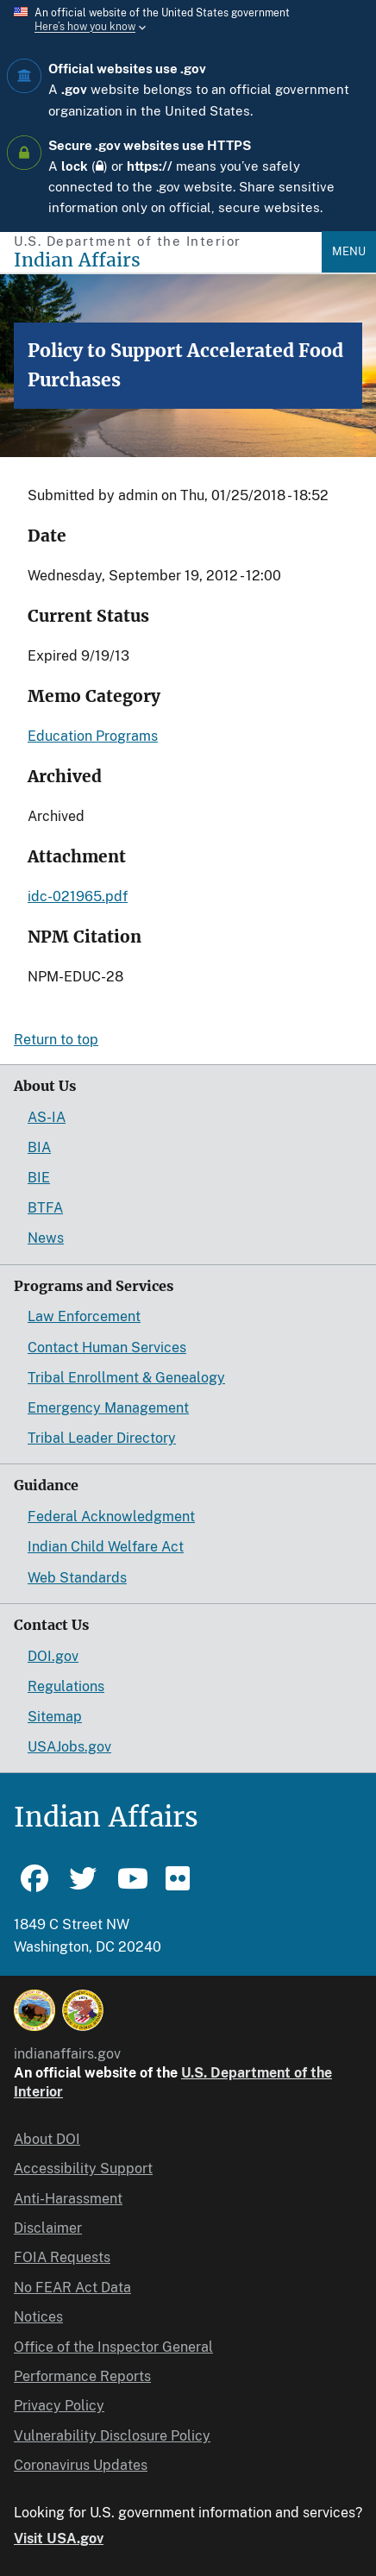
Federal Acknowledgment (111, 1516)
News (46, 1238)
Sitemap (55, 1716)
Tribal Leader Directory (102, 1438)
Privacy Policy (59, 2405)
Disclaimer (48, 2228)
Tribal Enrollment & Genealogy (126, 1377)
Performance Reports (82, 2376)
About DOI (47, 2139)
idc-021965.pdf (78, 896)
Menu (349, 251)
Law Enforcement (84, 1316)
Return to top (56, 1039)
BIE (39, 1177)
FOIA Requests (62, 2257)
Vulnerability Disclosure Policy (112, 2436)
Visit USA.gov (58, 2538)
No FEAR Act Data (72, 2287)
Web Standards (77, 1578)
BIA (39, 1147)
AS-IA (47, 1117)
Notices (38, 2317)
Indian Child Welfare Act (106, 1547)
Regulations (66, 1686)
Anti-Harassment (68, 2199)
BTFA (45, 1208)
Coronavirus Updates (80, 2465)
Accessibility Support (83, 2168)
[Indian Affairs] (168, 260)
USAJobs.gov (69, 1747)
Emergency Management (108, 1408)
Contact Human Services (107, 1347)
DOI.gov (53, 1656)
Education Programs (93, 736)
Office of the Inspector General (113, 2347)
